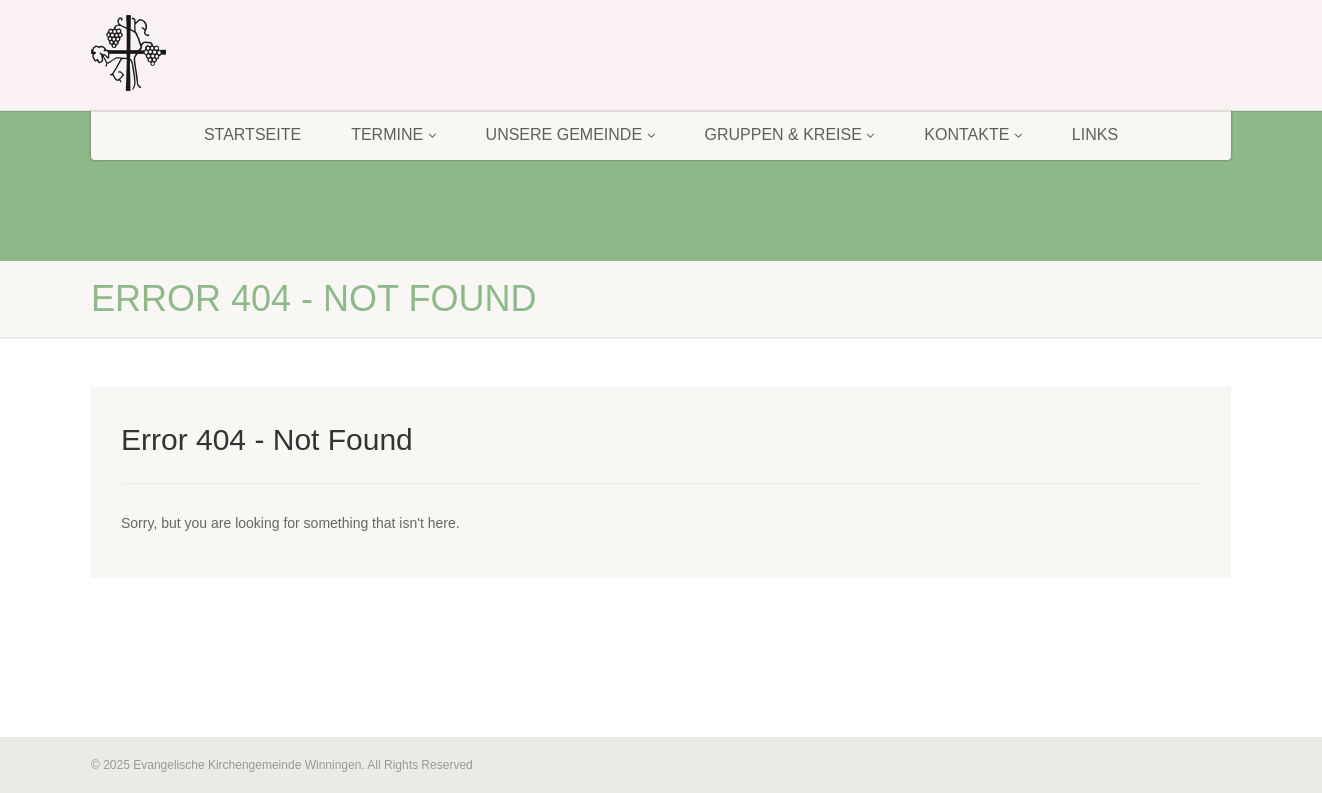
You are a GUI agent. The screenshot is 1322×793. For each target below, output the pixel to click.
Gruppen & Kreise (790, 134)
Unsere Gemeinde (570, 134)
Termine (393, 134)
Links (1095, 134)
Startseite (252, 134)
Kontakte (973, 134)
